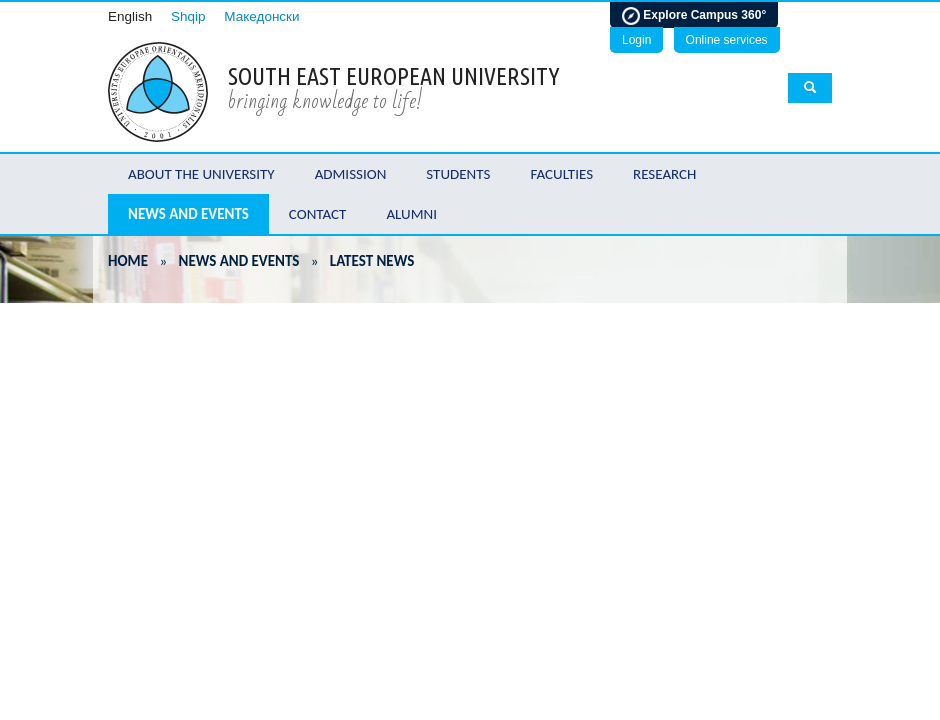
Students (458, 174)
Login (636, 40)
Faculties (561, 174)
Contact (318, 214)
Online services (727, 40)
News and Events (188, 214)
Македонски (261, 16)
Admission (351, 174)
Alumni (411, 214)
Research (664, 174)
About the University (201, 174)
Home (128, 261)
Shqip (188, 16)
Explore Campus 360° (694, 16)
